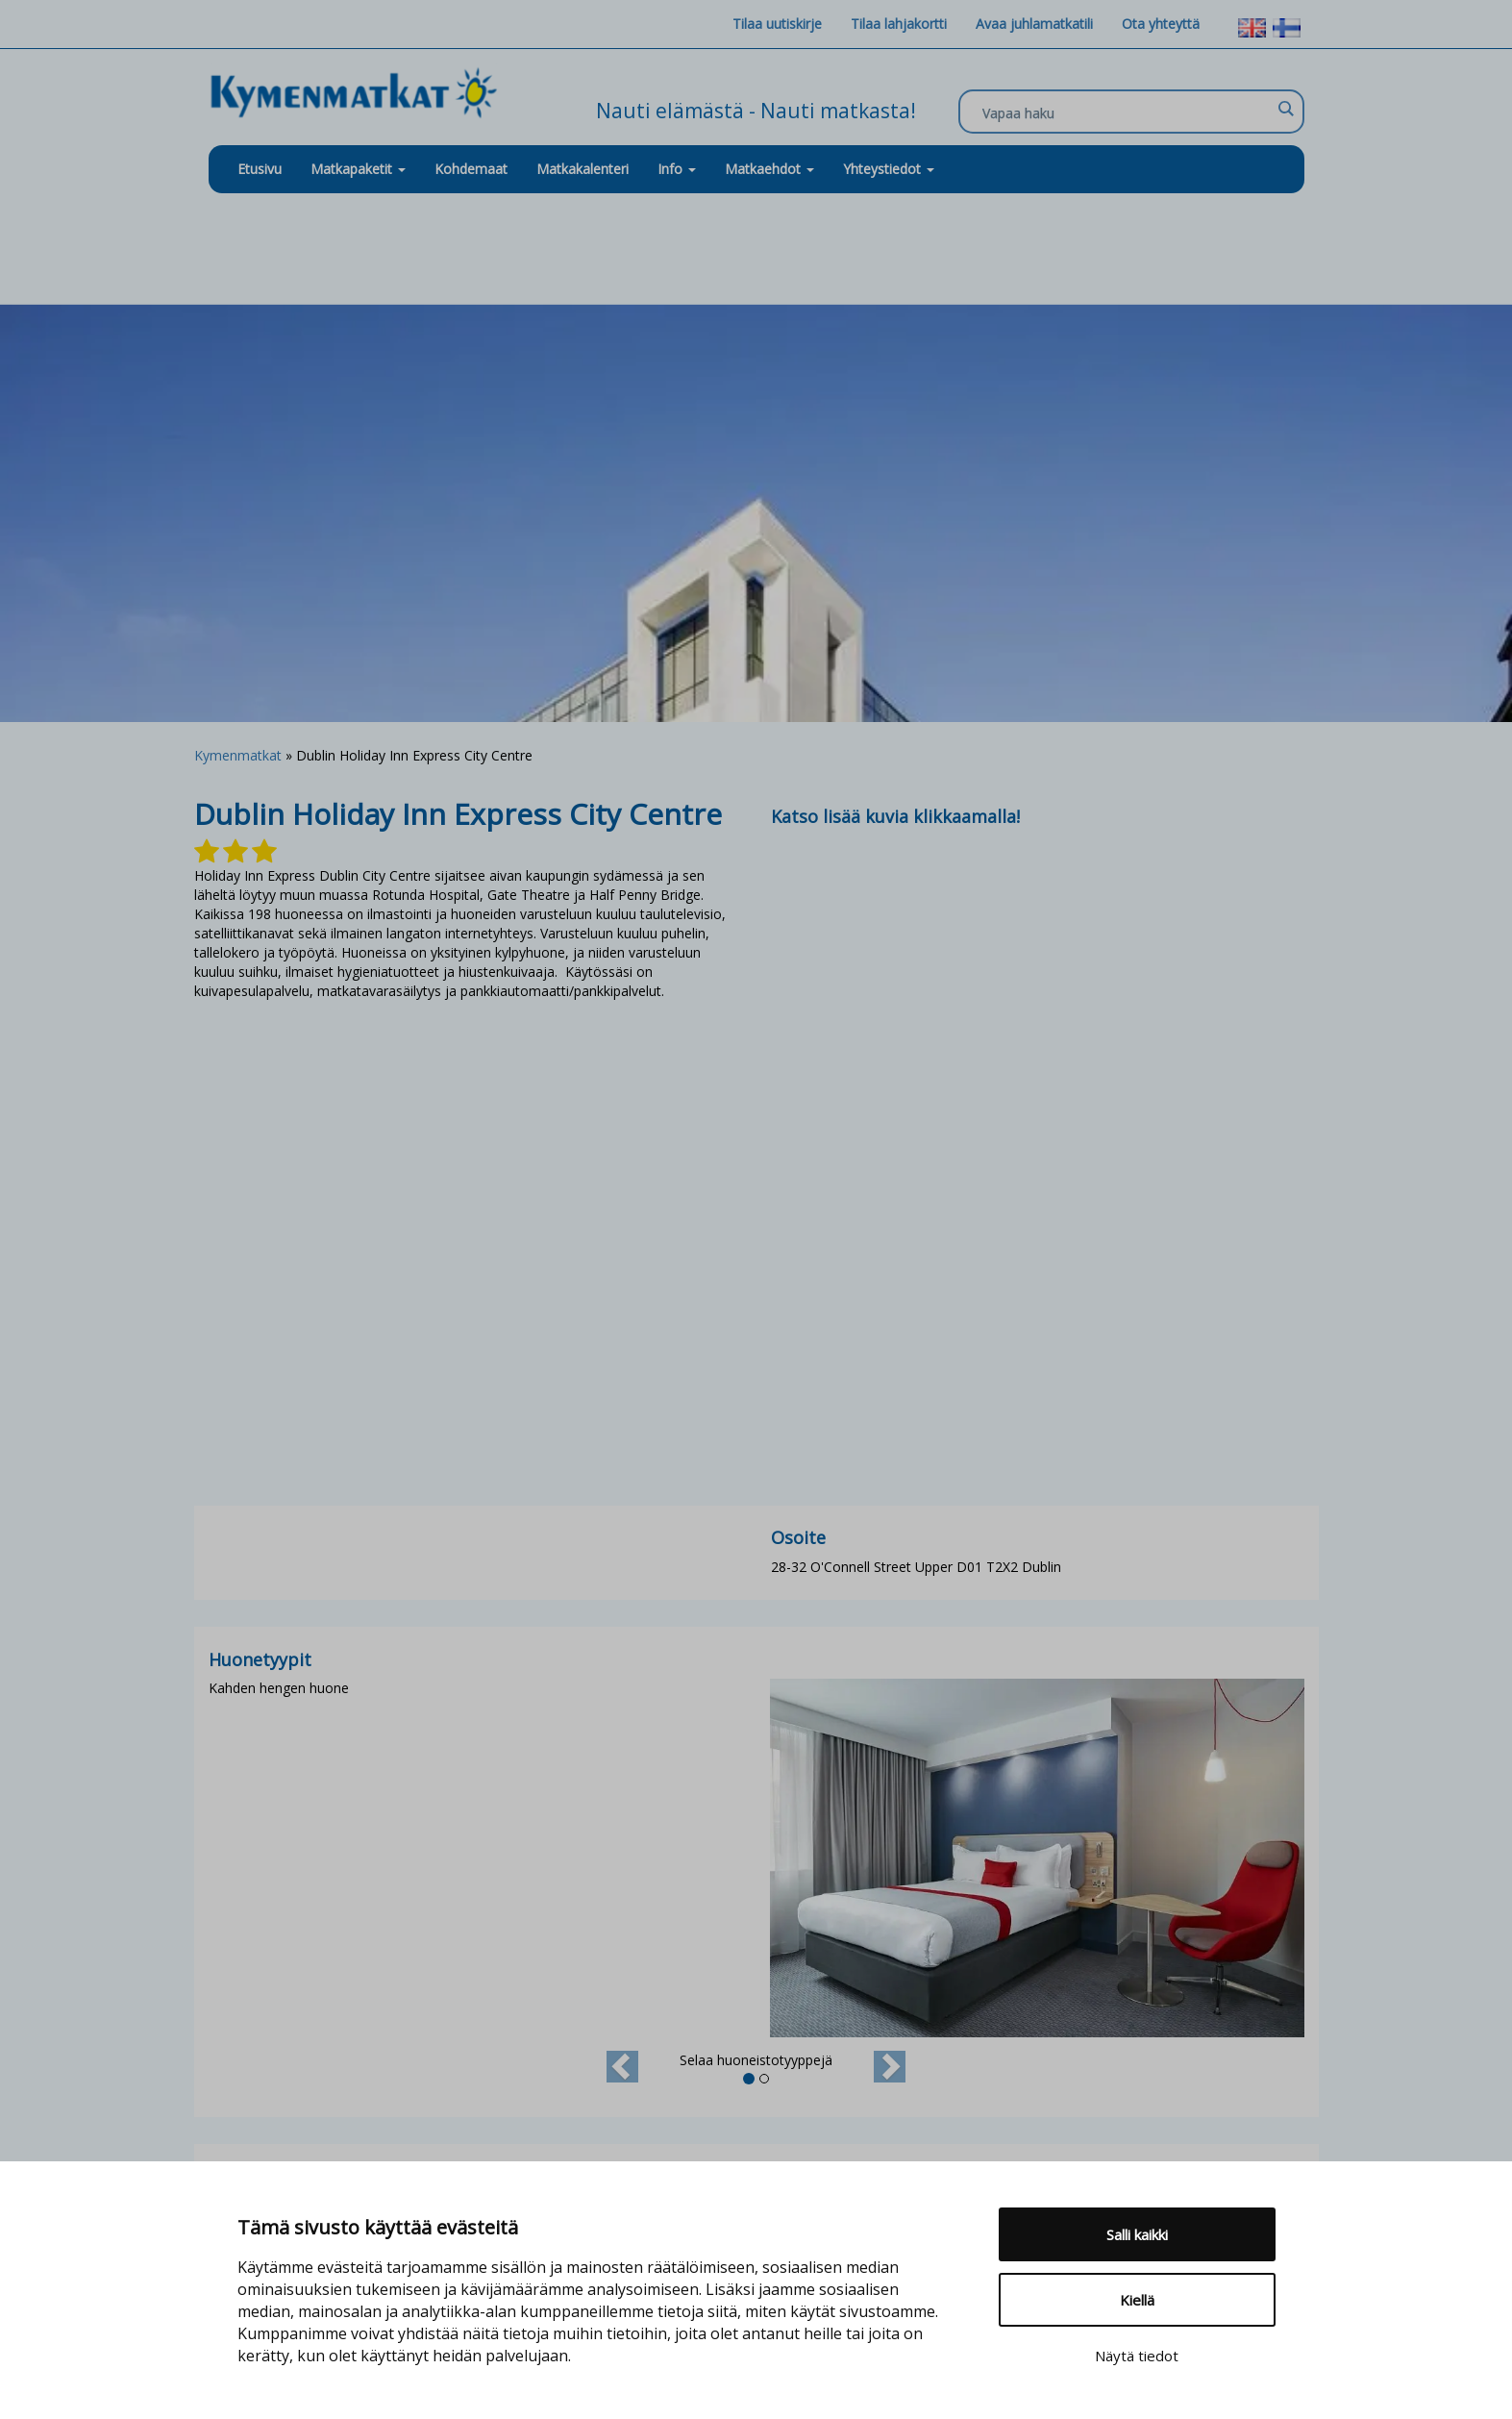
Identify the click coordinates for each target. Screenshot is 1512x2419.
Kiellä (1137, 2299)
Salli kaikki (1137, 2234)
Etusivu (259, 169)
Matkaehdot (769, 169)
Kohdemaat (471, 169)
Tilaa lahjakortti (899, 23)
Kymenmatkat (238, 755)
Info (676, 169)
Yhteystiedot (888, 169)
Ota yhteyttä (1161, 23)
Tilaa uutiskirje (777, 23)
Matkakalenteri (582, 169)
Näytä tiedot (1136, 2355)
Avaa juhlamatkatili (1034, 23)
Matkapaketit (358, 169)
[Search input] (1126, 112)
